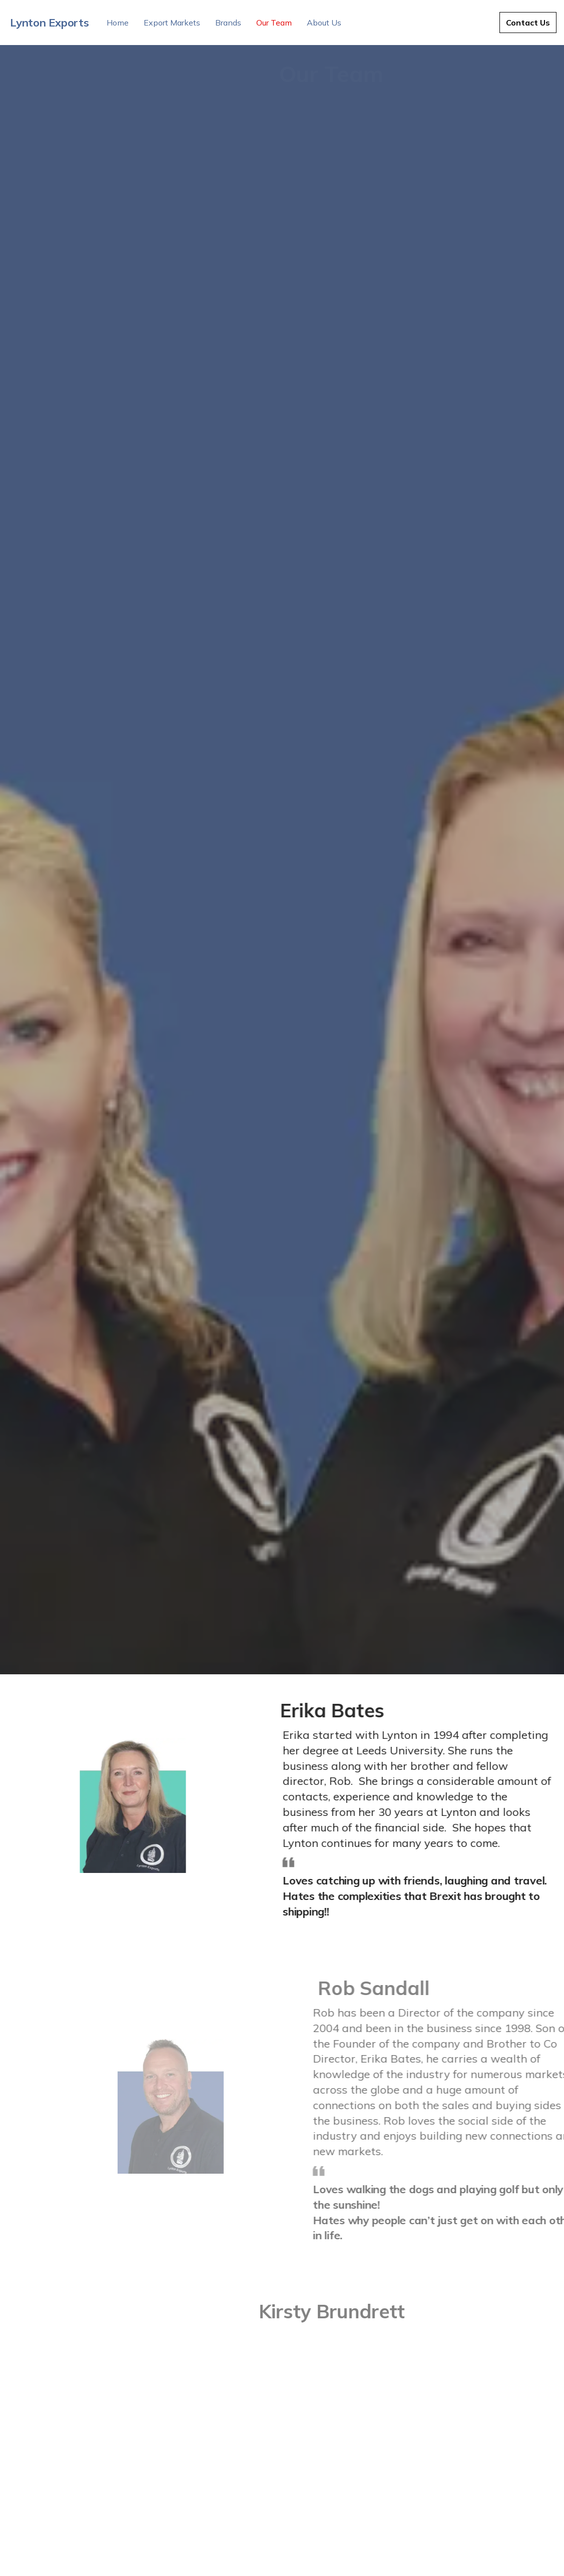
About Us (324, 23)
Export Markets (172, 23)
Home (118, 23)
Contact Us (528, 23)
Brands (228, 23)
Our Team (274, 23)
